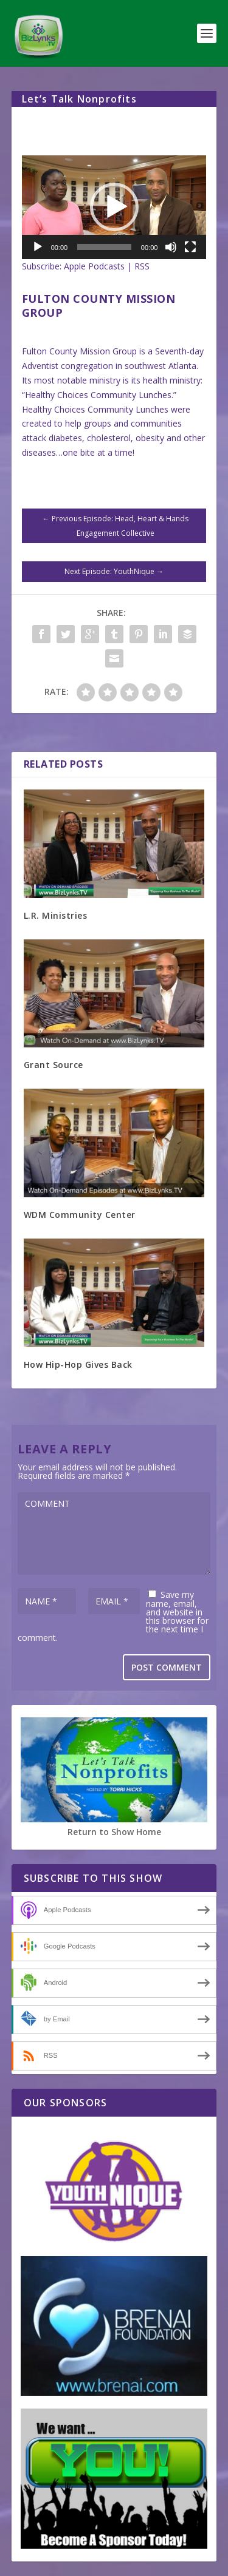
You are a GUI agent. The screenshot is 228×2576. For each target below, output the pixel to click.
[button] (114, 207)
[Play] (38, 247)
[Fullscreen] (190, 247)
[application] (114, 207)
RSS (142, 266)
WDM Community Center (80, 1214)
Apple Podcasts (94, 266)
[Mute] (171, 247)
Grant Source (53, 1064)
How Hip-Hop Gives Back (78, 1364)
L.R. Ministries (56, 915)
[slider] (104, 247)
